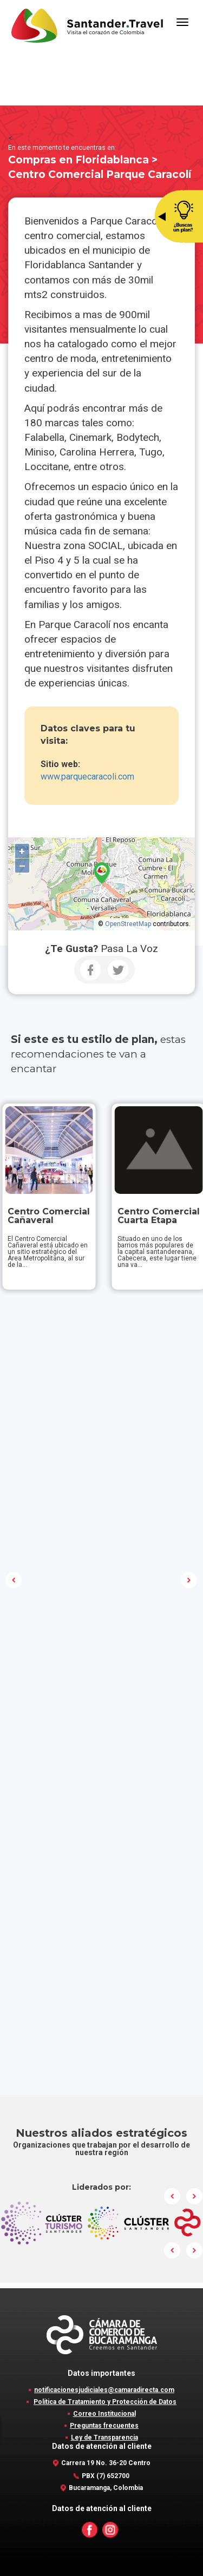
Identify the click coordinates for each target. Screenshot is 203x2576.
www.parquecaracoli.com (87, 776)
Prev (14, 1564)
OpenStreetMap (128, 924)
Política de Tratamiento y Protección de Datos (105, 2369)
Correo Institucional (104, 2381)
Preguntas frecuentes (104, 2392)
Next (189, 1564)
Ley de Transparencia (104, 2404)
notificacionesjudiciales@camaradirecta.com (104, 2357)
